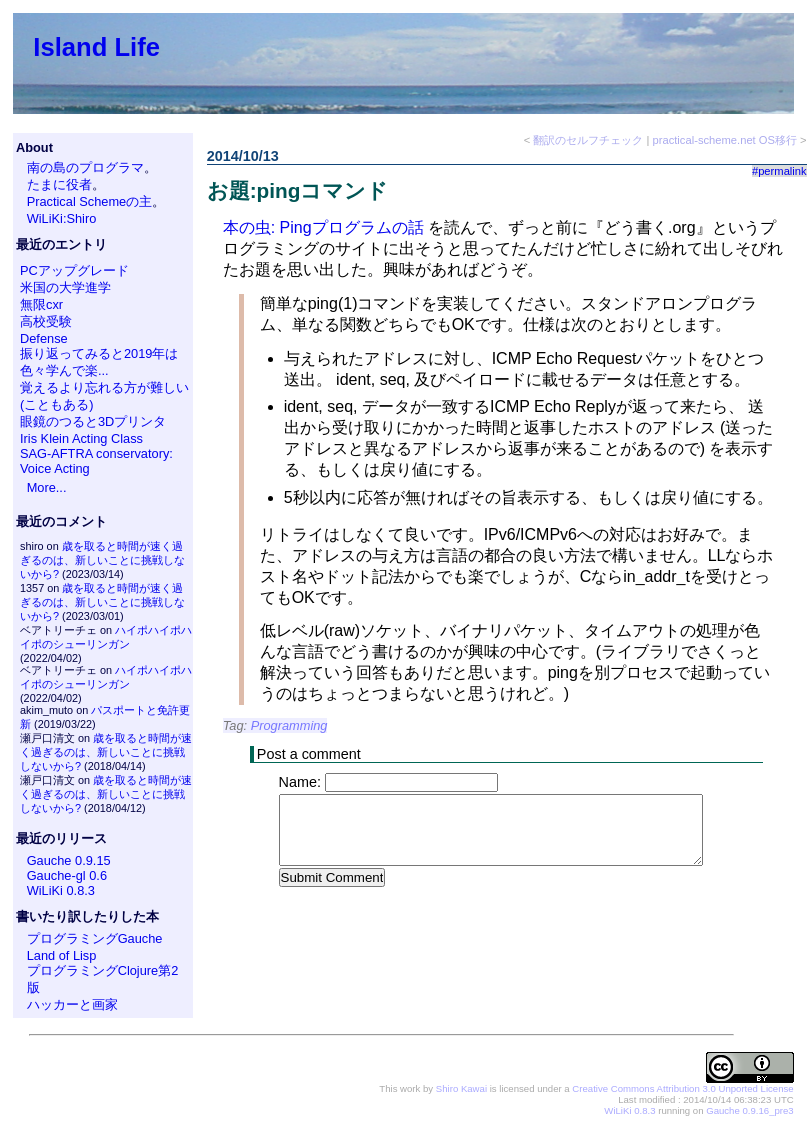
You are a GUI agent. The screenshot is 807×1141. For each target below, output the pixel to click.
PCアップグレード (74, 270)
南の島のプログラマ (85, 167)
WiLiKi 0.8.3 (61, 890)
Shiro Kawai (461, 1088)
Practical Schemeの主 (90, 201)
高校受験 (46, 321)
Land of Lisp (62, 955)
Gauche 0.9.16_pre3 (749, 1110)
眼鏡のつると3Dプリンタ (93, 421)
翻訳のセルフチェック (588, 140)
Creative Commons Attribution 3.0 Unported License (682, 1088)
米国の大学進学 (65, 287)
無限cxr (41, 304)
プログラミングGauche (95, 938)
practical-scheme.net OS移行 (725, 140)
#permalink (779, 171)
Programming (289, 725)
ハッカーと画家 (72, 1004)
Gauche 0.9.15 (69, 860)
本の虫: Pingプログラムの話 (323, 227)
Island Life (96, 47)
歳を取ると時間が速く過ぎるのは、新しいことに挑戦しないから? (102, 560)
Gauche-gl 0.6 (67, 875)
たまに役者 (59, 184)
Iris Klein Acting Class (81, 438)
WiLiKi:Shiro (62, 218)
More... (47, 487)
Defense (44, 338)
